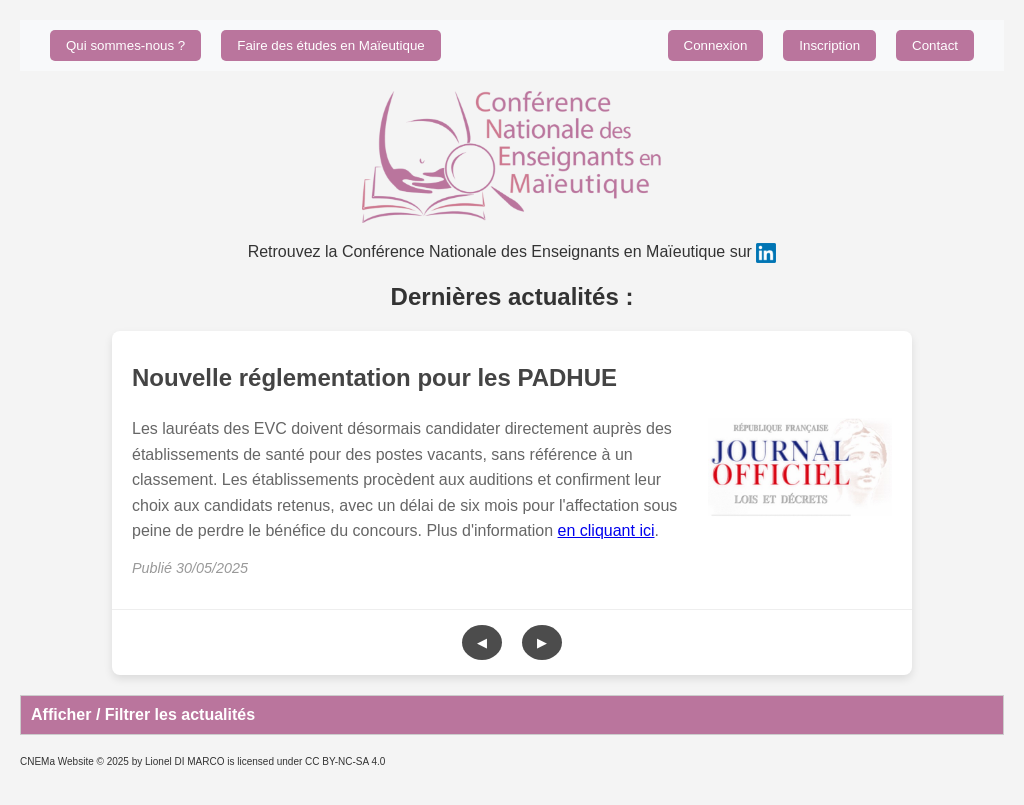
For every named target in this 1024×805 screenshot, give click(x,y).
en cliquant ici (606, 530)
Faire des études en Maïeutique (330, 45)
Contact (935, 45)
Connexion (716, 45)
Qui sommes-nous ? (125, 45)
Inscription (829, 45)
